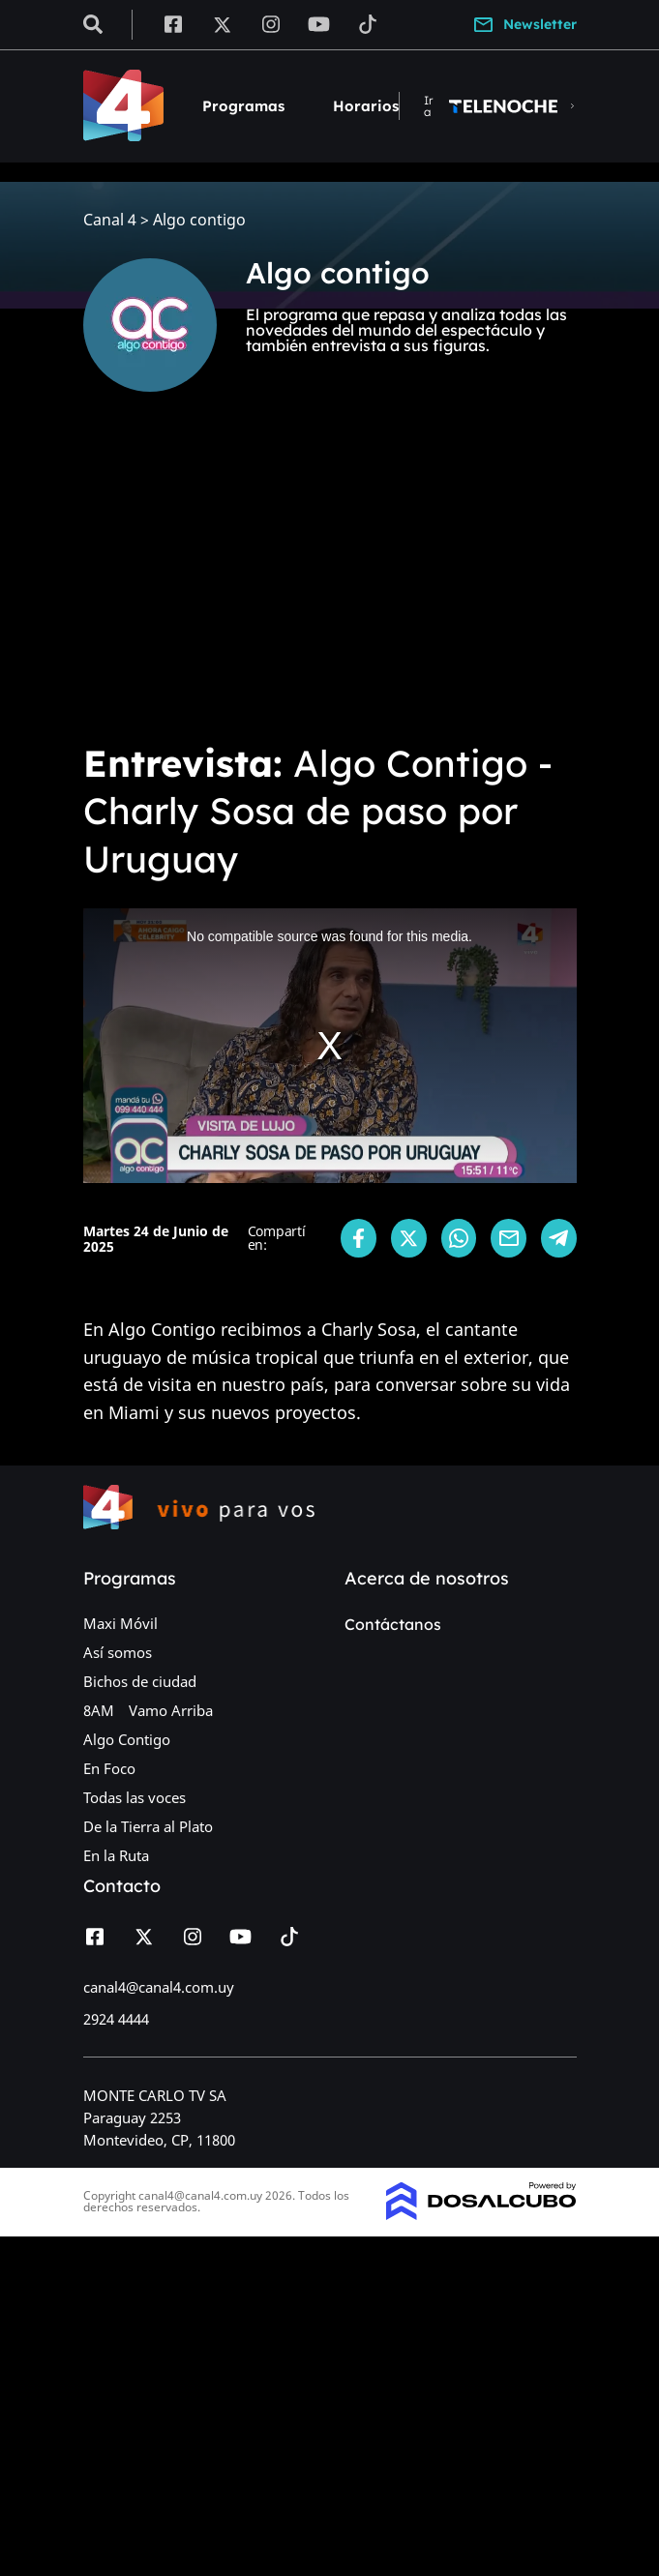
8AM (98, 1710)
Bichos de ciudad (139, 1681)
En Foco (109, 1768)
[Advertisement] (329, 580)
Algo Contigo (126, 1739)
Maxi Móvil (120, 1623)
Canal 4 (109, 220)
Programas (243, 106)
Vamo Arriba (171, 1710)
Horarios (366, 106)
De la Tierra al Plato (148, 1826)
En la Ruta (116, 1855)
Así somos (117, 1652)
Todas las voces (134, 1797)
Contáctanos (392, 1624)
